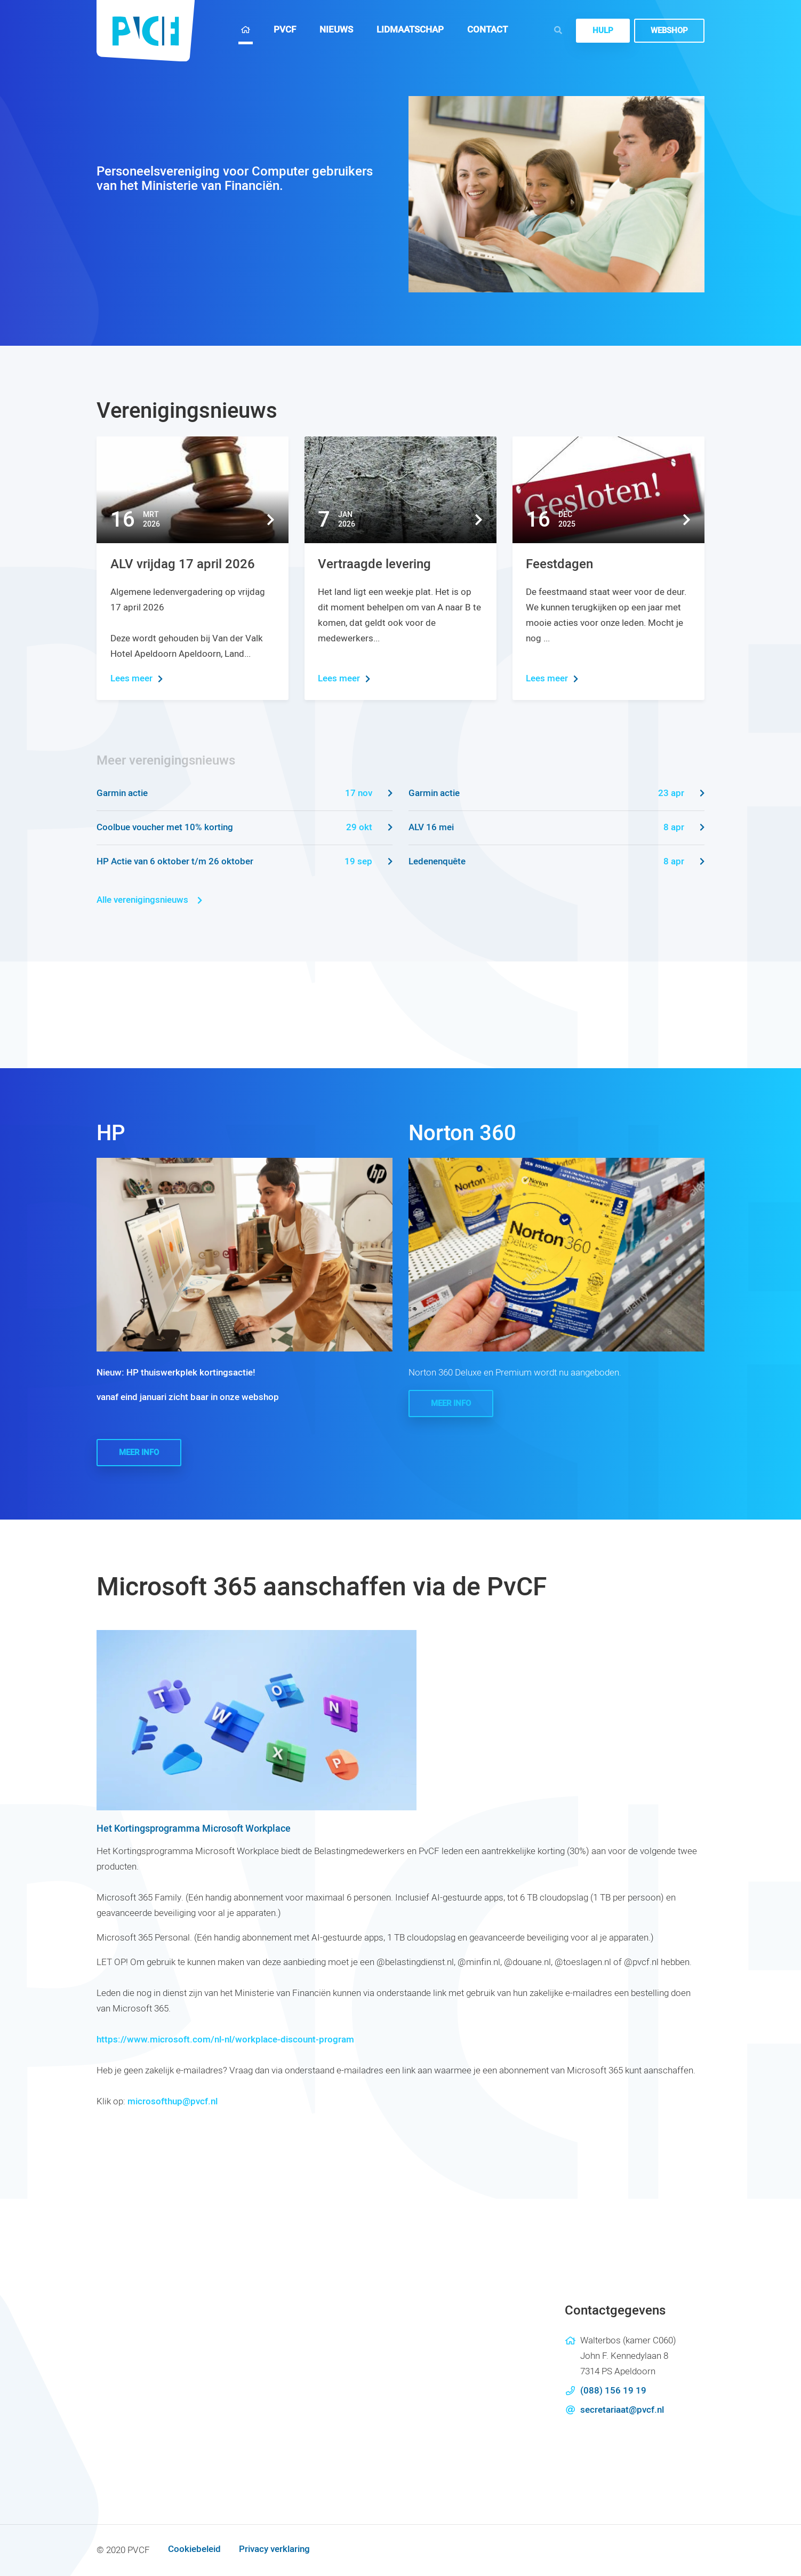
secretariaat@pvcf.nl (622, 2409)
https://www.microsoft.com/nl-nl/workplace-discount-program (225, 2039)
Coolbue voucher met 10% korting (245, 828)
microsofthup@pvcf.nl (172, 2101)
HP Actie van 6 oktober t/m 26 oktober (245, 862)
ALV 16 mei (556, 828)
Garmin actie (245, 793)
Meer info (139, 1452)
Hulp (602, 30)
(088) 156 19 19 (613, 2390)
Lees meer (136, 678)
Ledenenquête (556, 862)
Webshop (669, 30)
